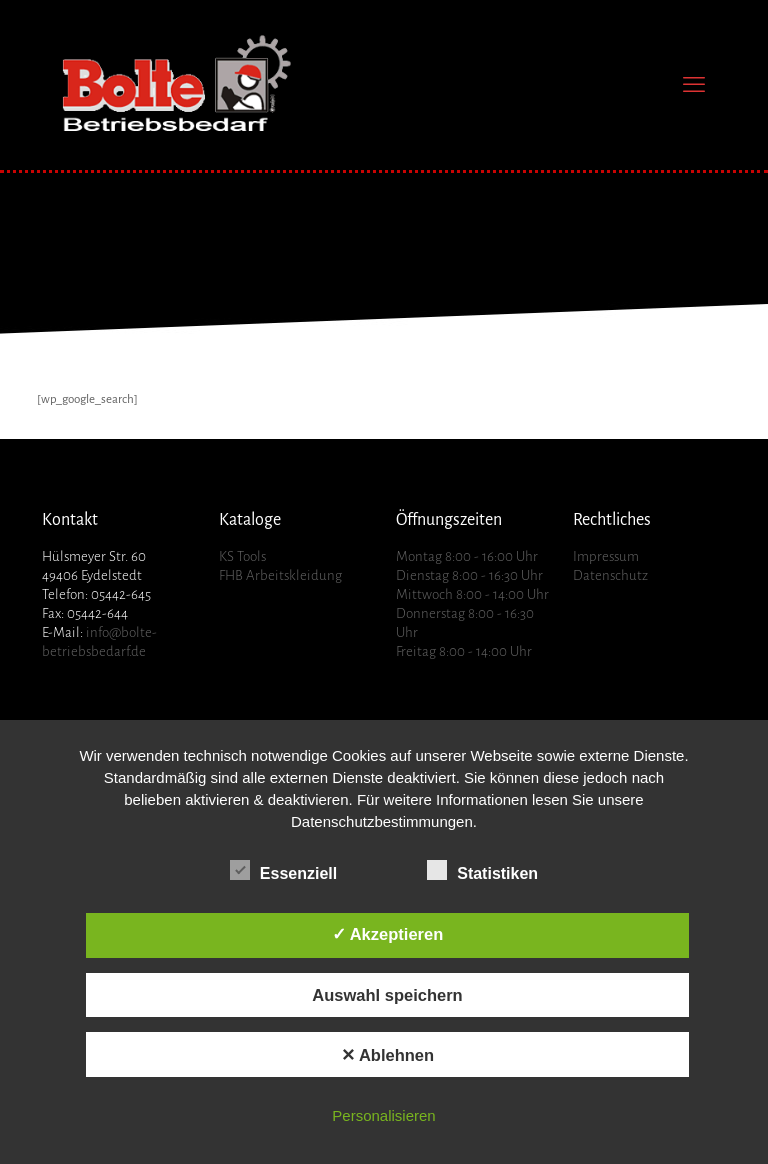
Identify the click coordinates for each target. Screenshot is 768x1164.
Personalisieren (383, 1115)
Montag (419, 556)
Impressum (606, 556)
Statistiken (482, 871)
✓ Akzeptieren (388, 934)
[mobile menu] (694, 85)
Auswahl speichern (387, 995)
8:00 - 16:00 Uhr (491, 556)
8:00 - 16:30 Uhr (497, 575)
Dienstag (422, 575)
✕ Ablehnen (387, 1055)
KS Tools (242, 556)
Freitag (416, 651)
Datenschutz (610, 575)
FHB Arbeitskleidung (280, 575)
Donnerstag (430, 613)
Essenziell (283, 871)
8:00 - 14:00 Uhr (502, 594)
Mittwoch (424, 594)
